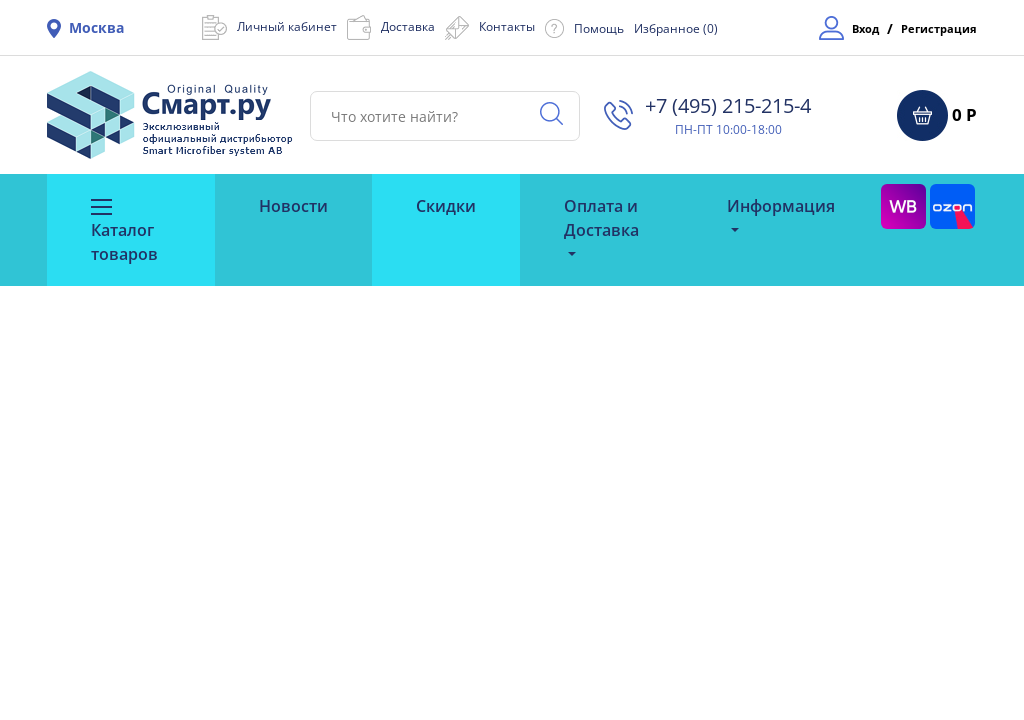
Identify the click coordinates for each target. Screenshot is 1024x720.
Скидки (446, 206)
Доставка (408, 26)
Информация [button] (781, 206)
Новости (293, 206)
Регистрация (939, 28)
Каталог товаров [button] (124, 232)
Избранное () (676, 28)
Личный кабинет (287, 26)
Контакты (507, 26)
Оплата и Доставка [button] (601, 218)
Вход (865, 28)
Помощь (599, 28)
